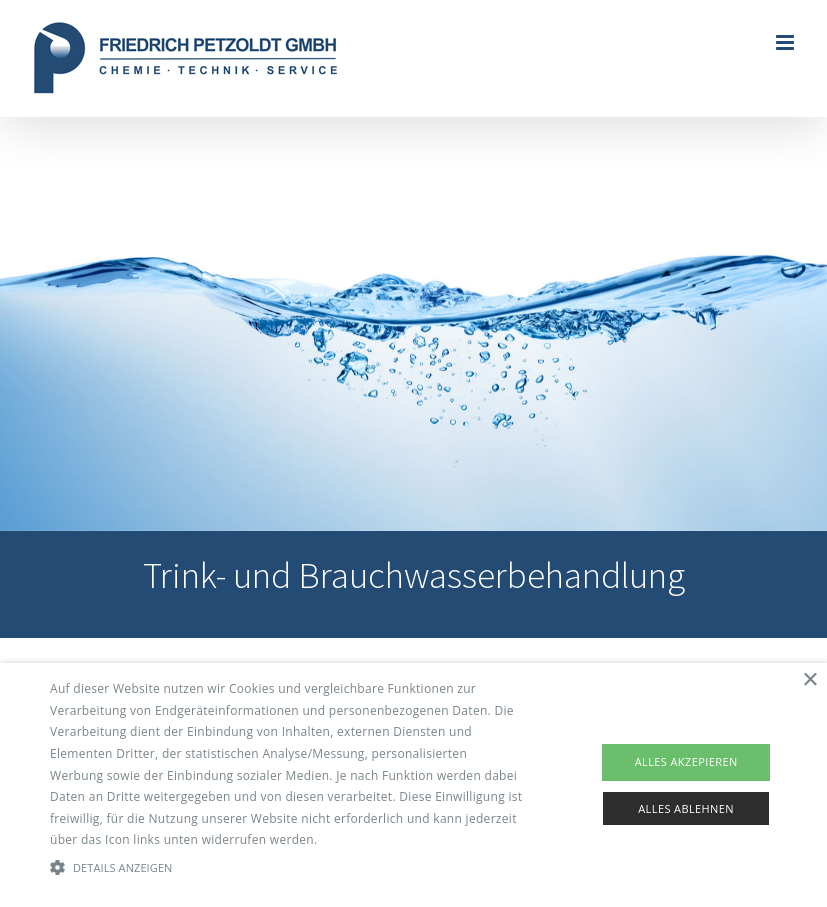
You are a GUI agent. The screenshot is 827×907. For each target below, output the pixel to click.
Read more (353, 839)
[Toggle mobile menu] (786, 42)
